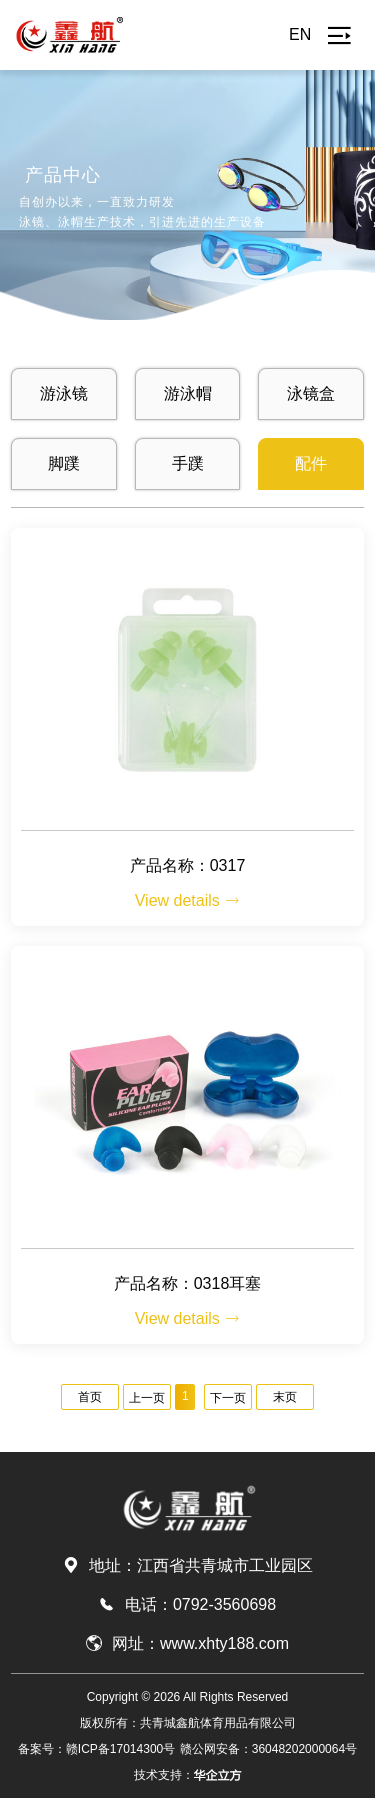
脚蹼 (64, 463)
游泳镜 (64, 393)
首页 (90, 1397)
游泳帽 (188, 393)
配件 (311, 463)
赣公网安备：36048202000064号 (268, 1749)
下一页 (228, 1398)
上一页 (147, 1398)
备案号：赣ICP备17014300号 (96, 1749)
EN (300, 34)
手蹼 (188, 463)
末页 (285, 1397)
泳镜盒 (311, 393)
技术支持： (188, 1775)
